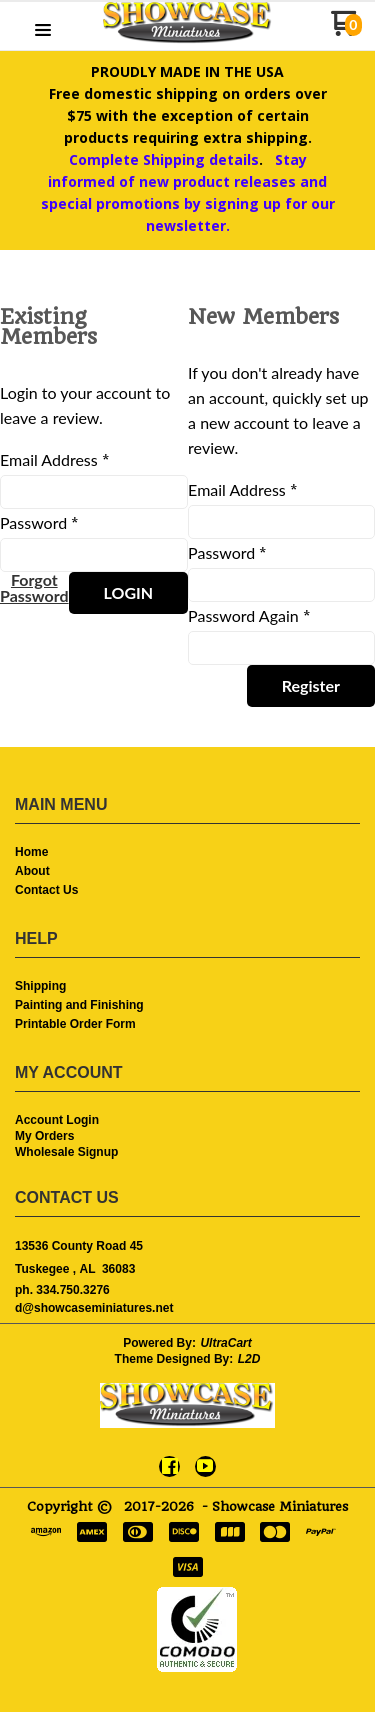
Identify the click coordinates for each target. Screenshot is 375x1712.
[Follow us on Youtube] (205, 1466)
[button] (43, 31)
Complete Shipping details (164, 159)
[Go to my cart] (346, 30)
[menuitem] (187, 853)
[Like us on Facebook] (170, 1466)
